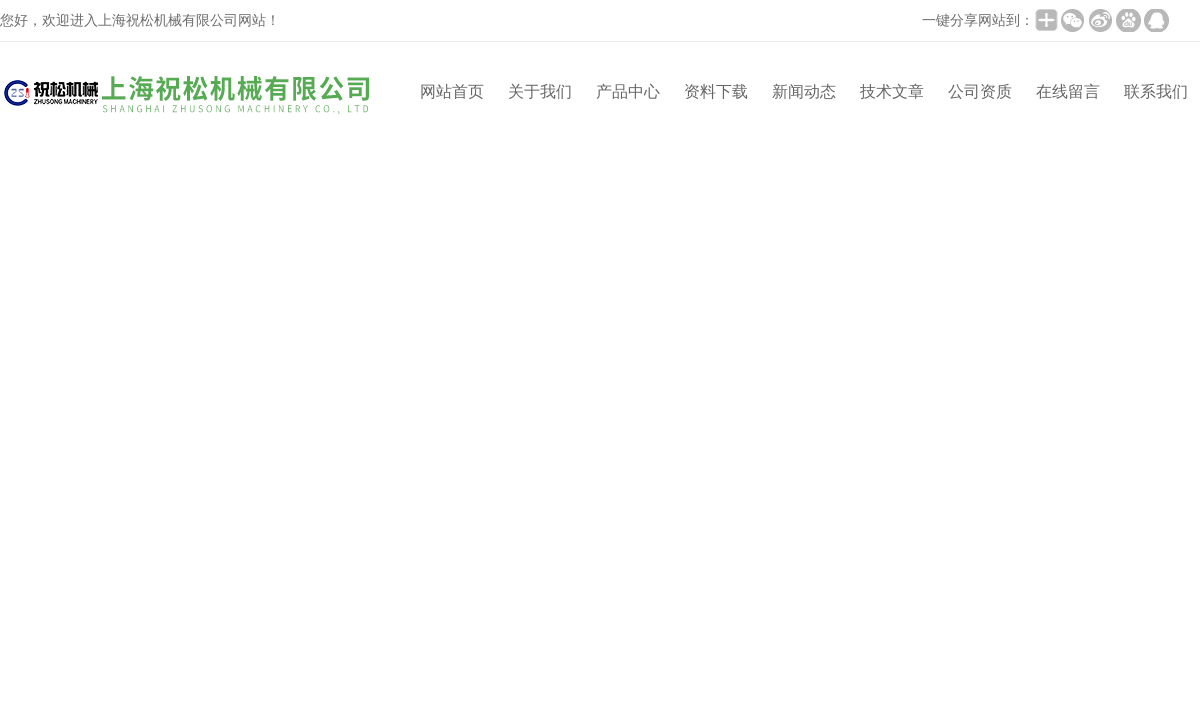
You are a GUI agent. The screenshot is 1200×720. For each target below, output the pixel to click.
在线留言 (1068, 91)
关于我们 (540, 91)
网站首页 (452, 91)
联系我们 (1156, 91)
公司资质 (980, 91)
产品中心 (628, 91)
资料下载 (716, 91)
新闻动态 (804, 91)
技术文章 (892, 91)
